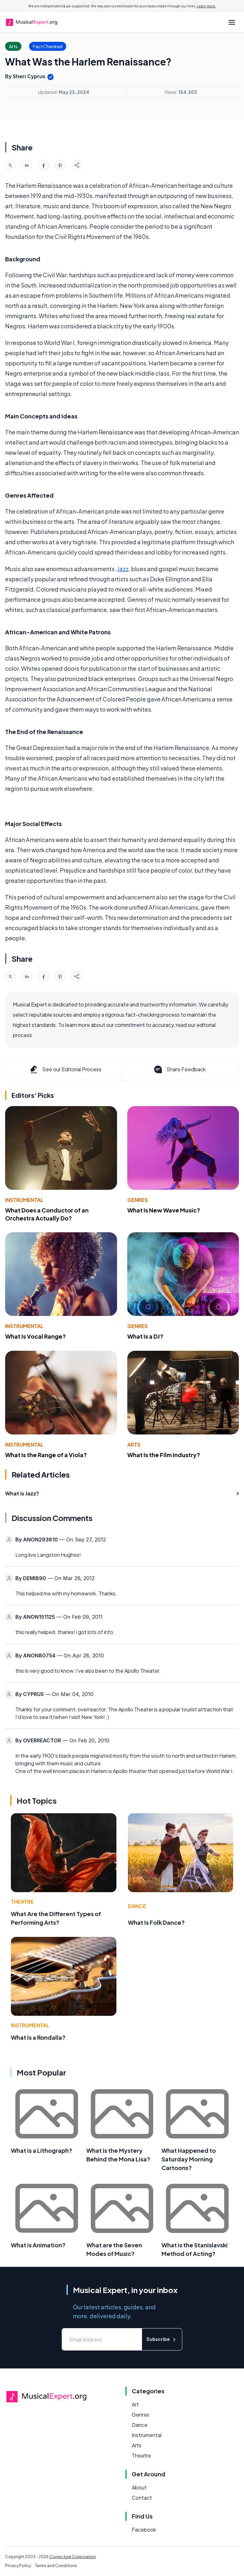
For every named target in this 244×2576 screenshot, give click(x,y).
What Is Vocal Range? (35, 1336)
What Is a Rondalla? (38, 2037)
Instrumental (24, 1199)
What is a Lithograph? (41, 2150)
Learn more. (206, 6)
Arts (133, 1444)
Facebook (144, 2529)
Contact (142, 2497)
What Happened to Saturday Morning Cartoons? (188, 2159)
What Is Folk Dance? (156, 1922)
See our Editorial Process (65, 1069)
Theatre (22, 1901)
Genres (137, 1199)
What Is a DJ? (145, 1336)
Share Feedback (179, 1069)
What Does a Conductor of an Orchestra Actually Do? (47, 1214)
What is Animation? (38, 2245)
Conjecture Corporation (72, 2556)
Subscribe (161, 2339)
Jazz (123, 568)
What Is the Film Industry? (163, 1454)
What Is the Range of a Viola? (46, 1454)
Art (135, 2404)
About (139, 2487)
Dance (137, 1906)
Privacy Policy (18, 2565)
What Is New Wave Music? (163, 1210)
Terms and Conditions (56, 2565)
